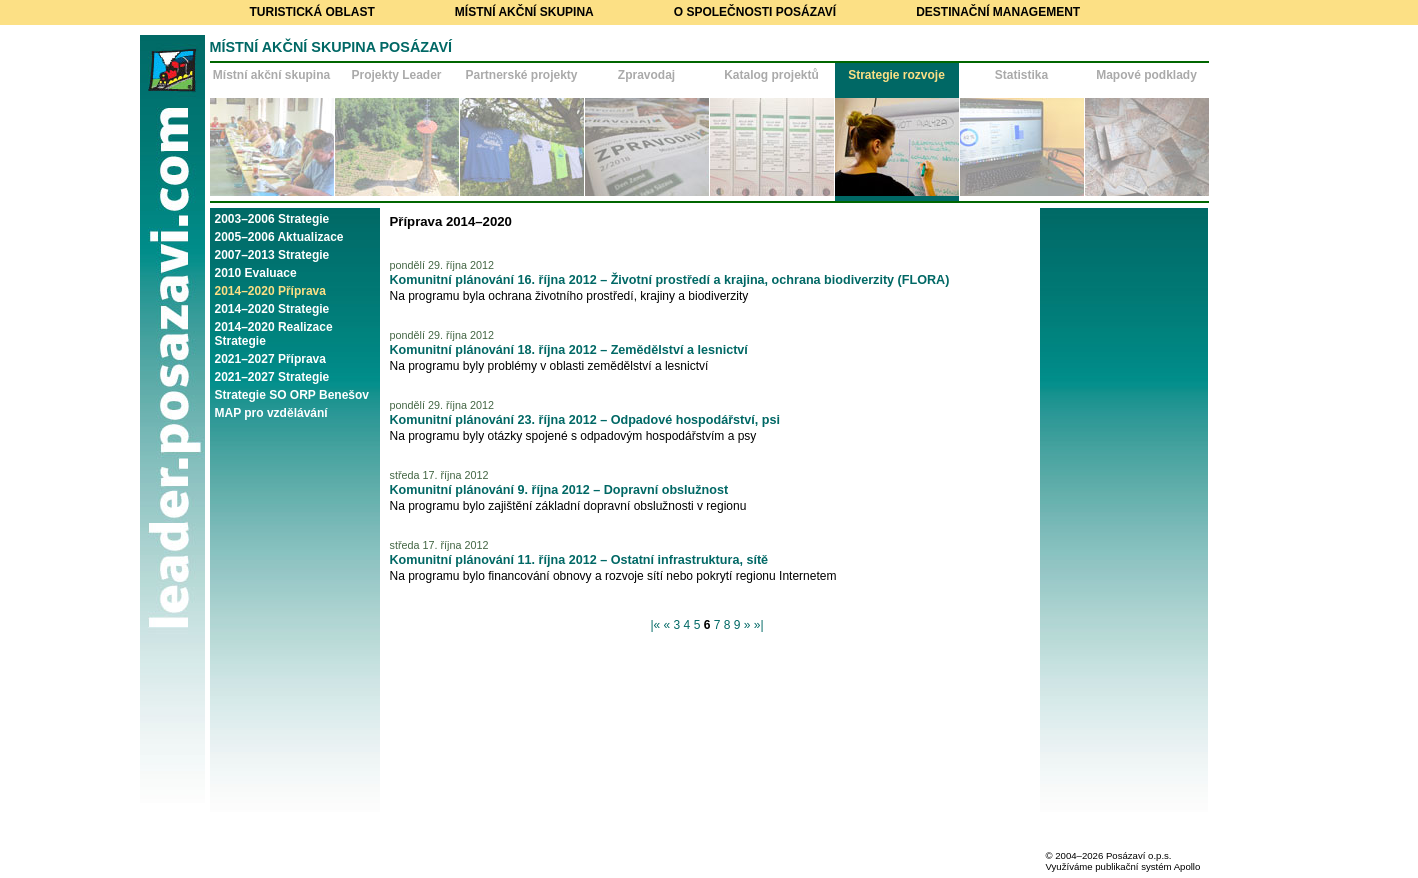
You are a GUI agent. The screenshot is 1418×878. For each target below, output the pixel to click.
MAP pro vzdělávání (271, 413)
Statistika (1021, 75)
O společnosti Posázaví (755, 12)
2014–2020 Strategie (272, 309)
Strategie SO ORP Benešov (292, 395)
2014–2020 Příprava (270, 291)
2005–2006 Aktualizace (279, 237)
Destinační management (998, 12)
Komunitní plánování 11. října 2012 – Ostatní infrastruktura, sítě (579, 560)
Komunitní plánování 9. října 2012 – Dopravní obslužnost (559, 490)
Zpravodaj (646, 75)
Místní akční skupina (524, 12)
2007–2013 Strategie (272, 255)
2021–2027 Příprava (270, 359)
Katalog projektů (771, 75)
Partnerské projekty (521, 75)
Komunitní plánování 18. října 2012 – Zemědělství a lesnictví (569, 350)
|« (655, 625)
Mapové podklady (1146, 75)
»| (759, 625)
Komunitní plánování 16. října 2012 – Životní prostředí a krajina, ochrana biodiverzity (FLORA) (670, 280)
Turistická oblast (312, 12)
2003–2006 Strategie (272, 219)
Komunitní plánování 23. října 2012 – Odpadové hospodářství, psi (585, 420)
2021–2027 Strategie (272, 377)
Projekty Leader (396, 75)
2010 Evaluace (256, 273)
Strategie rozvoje (896, 75)
